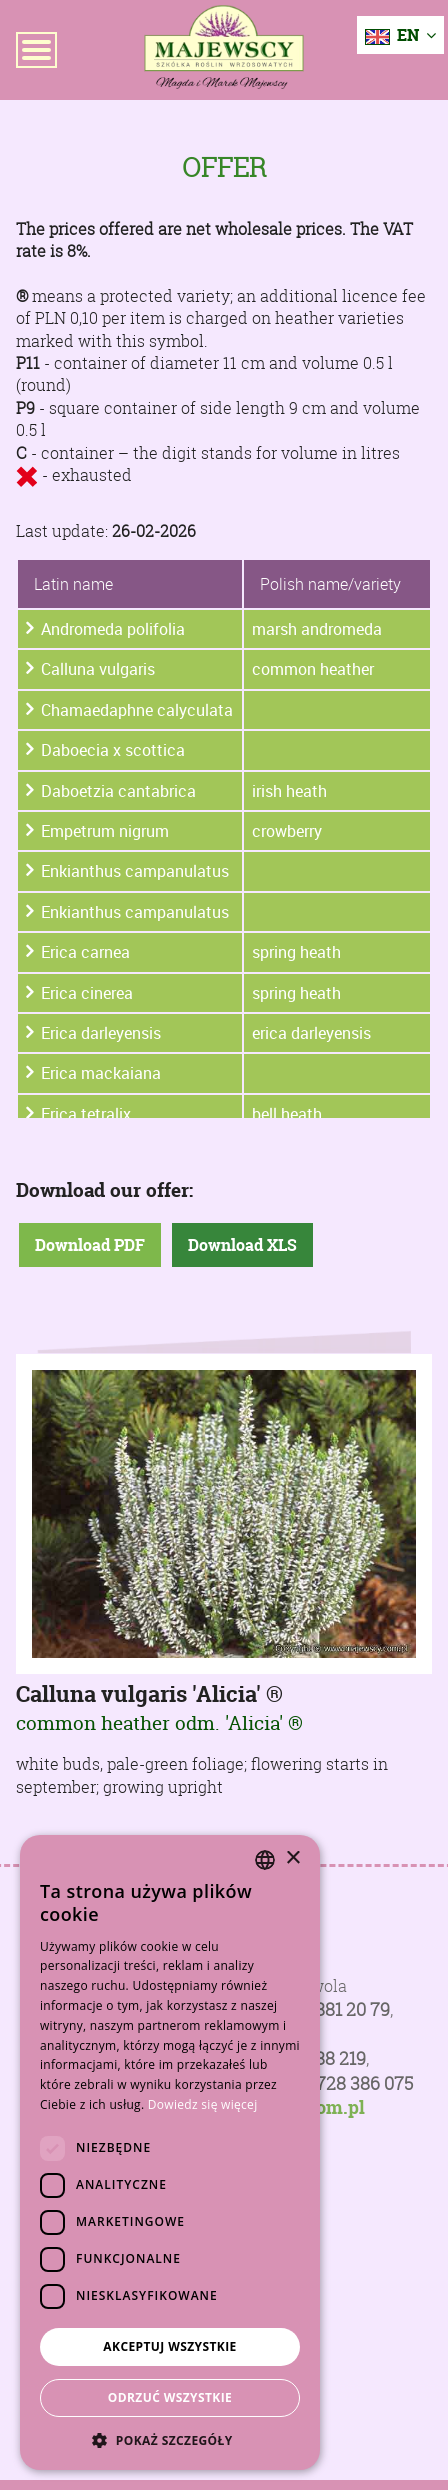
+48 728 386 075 (347, 2083)
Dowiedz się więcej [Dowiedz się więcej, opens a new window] (203, 2104)
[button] (170, 2440)
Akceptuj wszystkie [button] (169, 2346)
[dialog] (170, 2152)
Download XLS (242, 1245)
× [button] (292, 1858)
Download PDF (90, 1245)
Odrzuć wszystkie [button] (170, 2397)
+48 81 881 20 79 (325, 2009)
